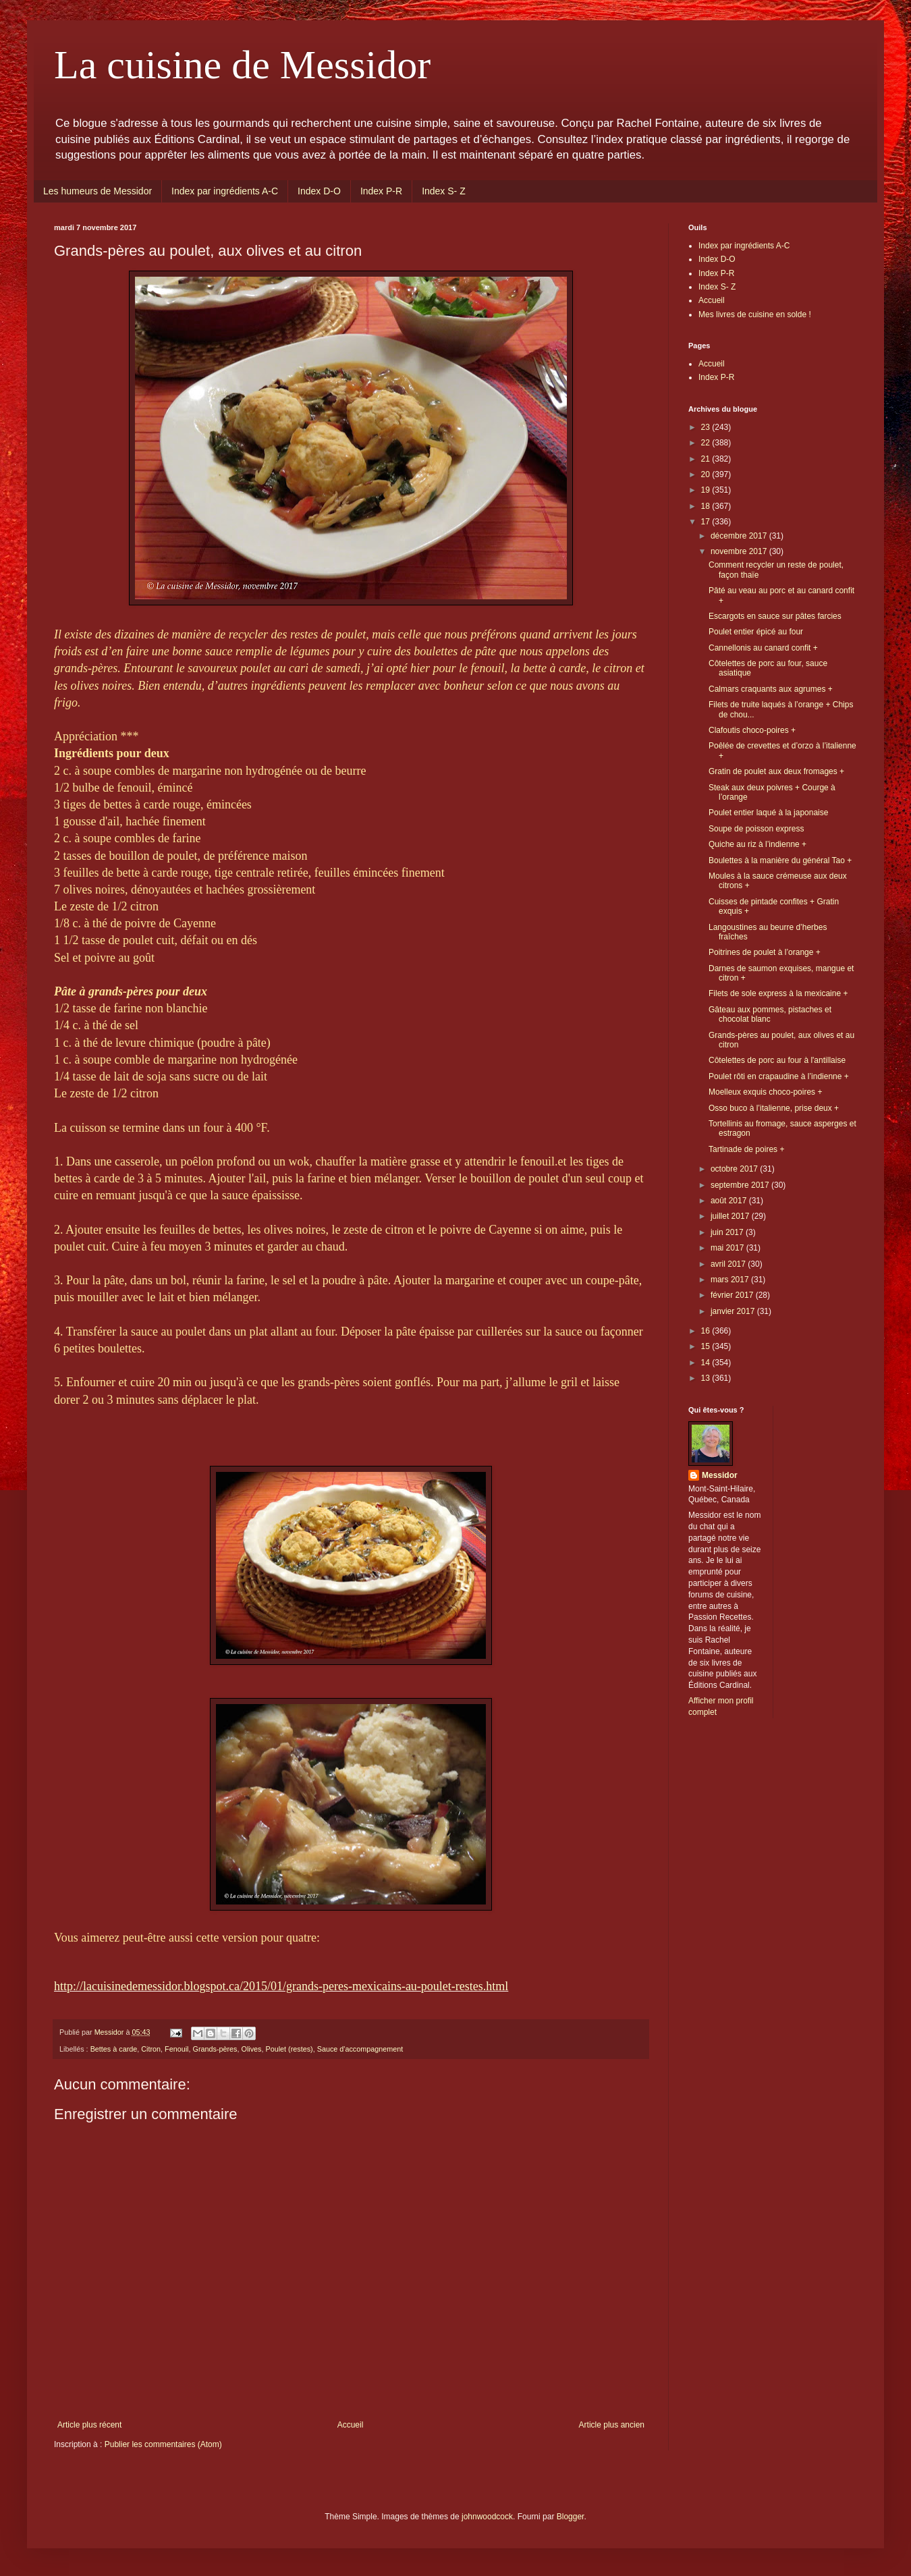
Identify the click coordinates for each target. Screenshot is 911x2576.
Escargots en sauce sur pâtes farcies (775, 616)
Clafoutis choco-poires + (752, 730)
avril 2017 (729, 1264)
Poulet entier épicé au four (756, 631)
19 (707, 490)
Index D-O (319, 191)
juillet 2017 (731, 1216)
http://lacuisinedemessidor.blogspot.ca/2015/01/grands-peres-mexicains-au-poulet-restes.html (281, 1986)
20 (707, 474)
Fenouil (176, 2049)
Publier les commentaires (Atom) (163, 2444)
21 (707, 459)
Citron (151, 2049)
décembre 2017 (740, 536)
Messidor (720, 1475)
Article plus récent (89, 2425)
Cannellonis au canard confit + (763, 648)
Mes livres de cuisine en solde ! (754, 314)
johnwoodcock (487, 2516)
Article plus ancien (611, 2425)
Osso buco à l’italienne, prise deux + (774, 1108)
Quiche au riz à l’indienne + (757, 844)
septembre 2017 (741, 1185)
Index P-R (381, 191)
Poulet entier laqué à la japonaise (768, 812)
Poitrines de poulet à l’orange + (765, 952)
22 (707, 442)
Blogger (570, 2516)
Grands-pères (214, 2049)
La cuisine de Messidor (242, 65)
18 (707, 506)
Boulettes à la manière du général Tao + (780, 860)
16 (707, 1331)
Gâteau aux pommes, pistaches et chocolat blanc (770, 1014)
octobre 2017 (735, 1169)
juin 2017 (728, 1232)
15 (707, 1346)
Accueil (350, 2425)
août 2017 (730, 1200)
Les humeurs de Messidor (97, 191)
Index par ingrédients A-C (224, 191)
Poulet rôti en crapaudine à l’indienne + (779, 1076)
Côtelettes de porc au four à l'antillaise (777, 1060)
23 (707, 427)
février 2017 (733, 1295)
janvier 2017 (734, 1311)
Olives (252, 2049)
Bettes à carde (114, 2049)
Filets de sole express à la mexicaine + (778, 993)
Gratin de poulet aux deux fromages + (776, 771)
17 (707, 521)
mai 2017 (728, 1248)
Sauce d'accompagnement (360, 2049)
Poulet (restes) (289, 2049)
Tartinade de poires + (746, 1149)
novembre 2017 (740, 551)
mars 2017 (731, 1279)
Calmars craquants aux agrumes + (771, 689)
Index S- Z (444, 191)
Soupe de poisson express (756, 828)
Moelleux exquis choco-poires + (765, 1092)
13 (707, 1378)
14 (707, 1362)
